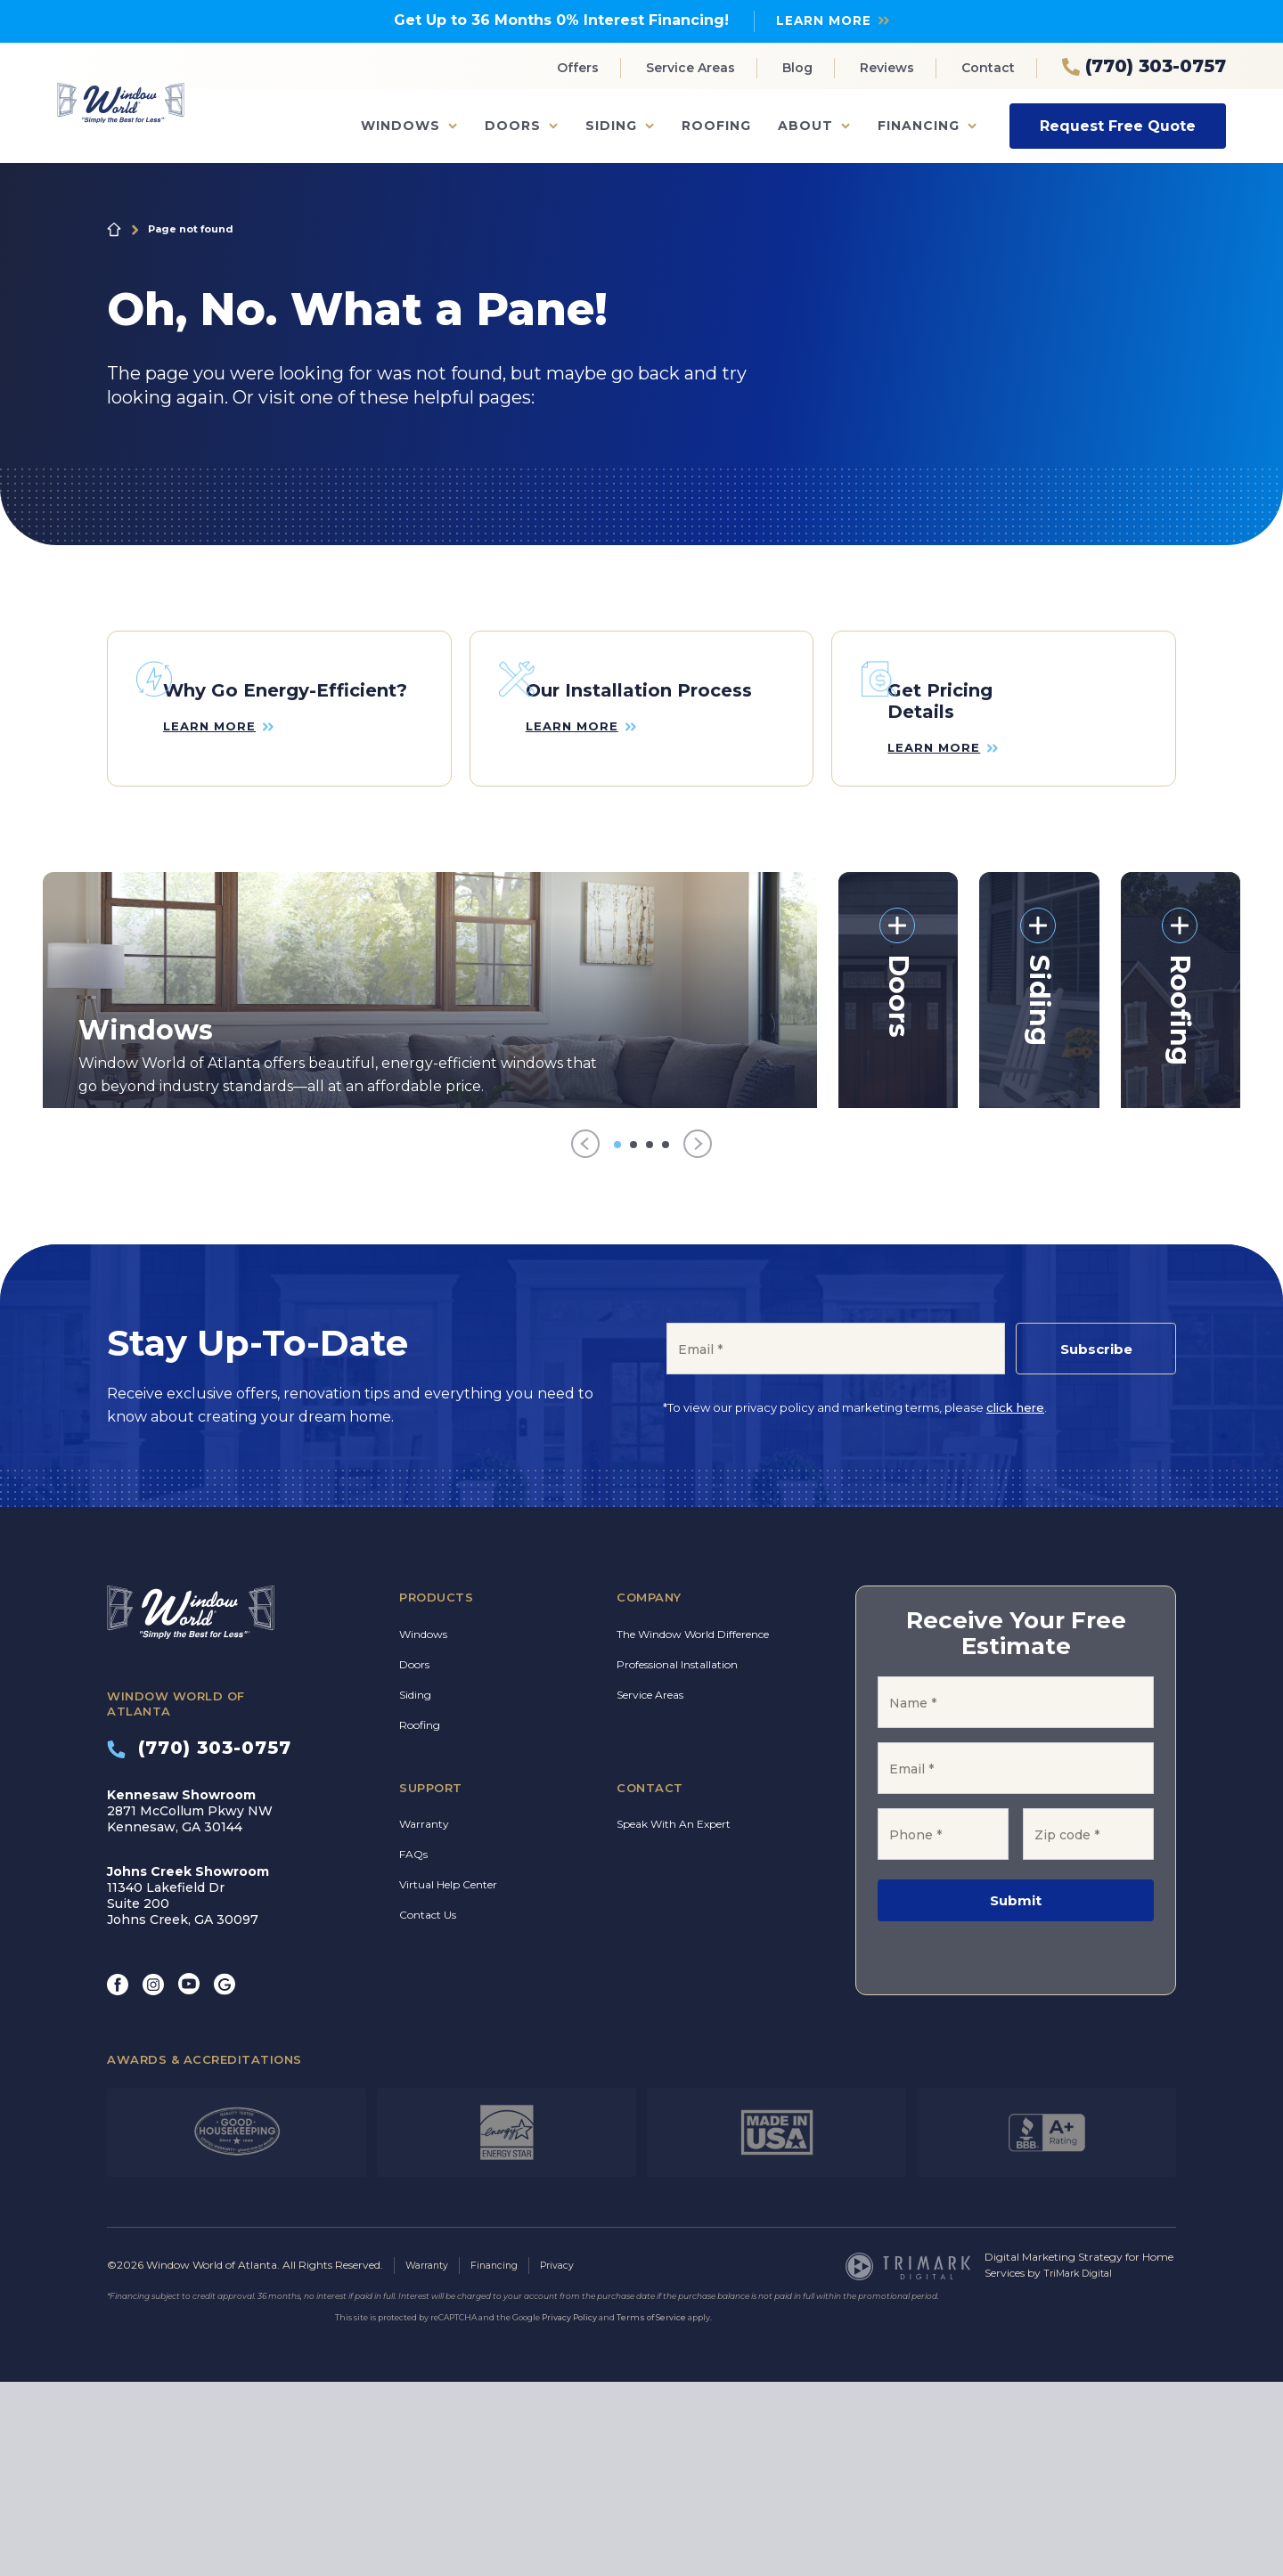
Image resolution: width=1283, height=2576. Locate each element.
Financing (919, 126)
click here (1015, 1598)
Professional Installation (677, 1854)
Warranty (424, 2014)
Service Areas (690, 68)
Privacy (571, 2459)
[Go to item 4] (665, 1334)
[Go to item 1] (617, 1334)
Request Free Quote (1118, 125)
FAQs (413, 2044)
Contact (988, 68)
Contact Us (427, 2105)
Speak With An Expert (674, 2014)
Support (430, 1977)
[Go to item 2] (633, 1334)
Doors (513, 126)
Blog (797, 68)
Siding (611, 126)
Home (114, 229)
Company (649, 1788)
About (805, 126)
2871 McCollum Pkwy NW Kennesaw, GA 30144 (190, 2001)
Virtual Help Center (448, 2075)
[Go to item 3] (649, 1334)
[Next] (697, 1334)
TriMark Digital (1082, 2467)
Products (436, 1788)
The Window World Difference (693, 1823)
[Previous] (585, 1334)
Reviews (887, 68)
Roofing (716, 126)
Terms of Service (651, 2511)
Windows (400, 126)
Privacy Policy (569, 2511)
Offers (578, 68)
